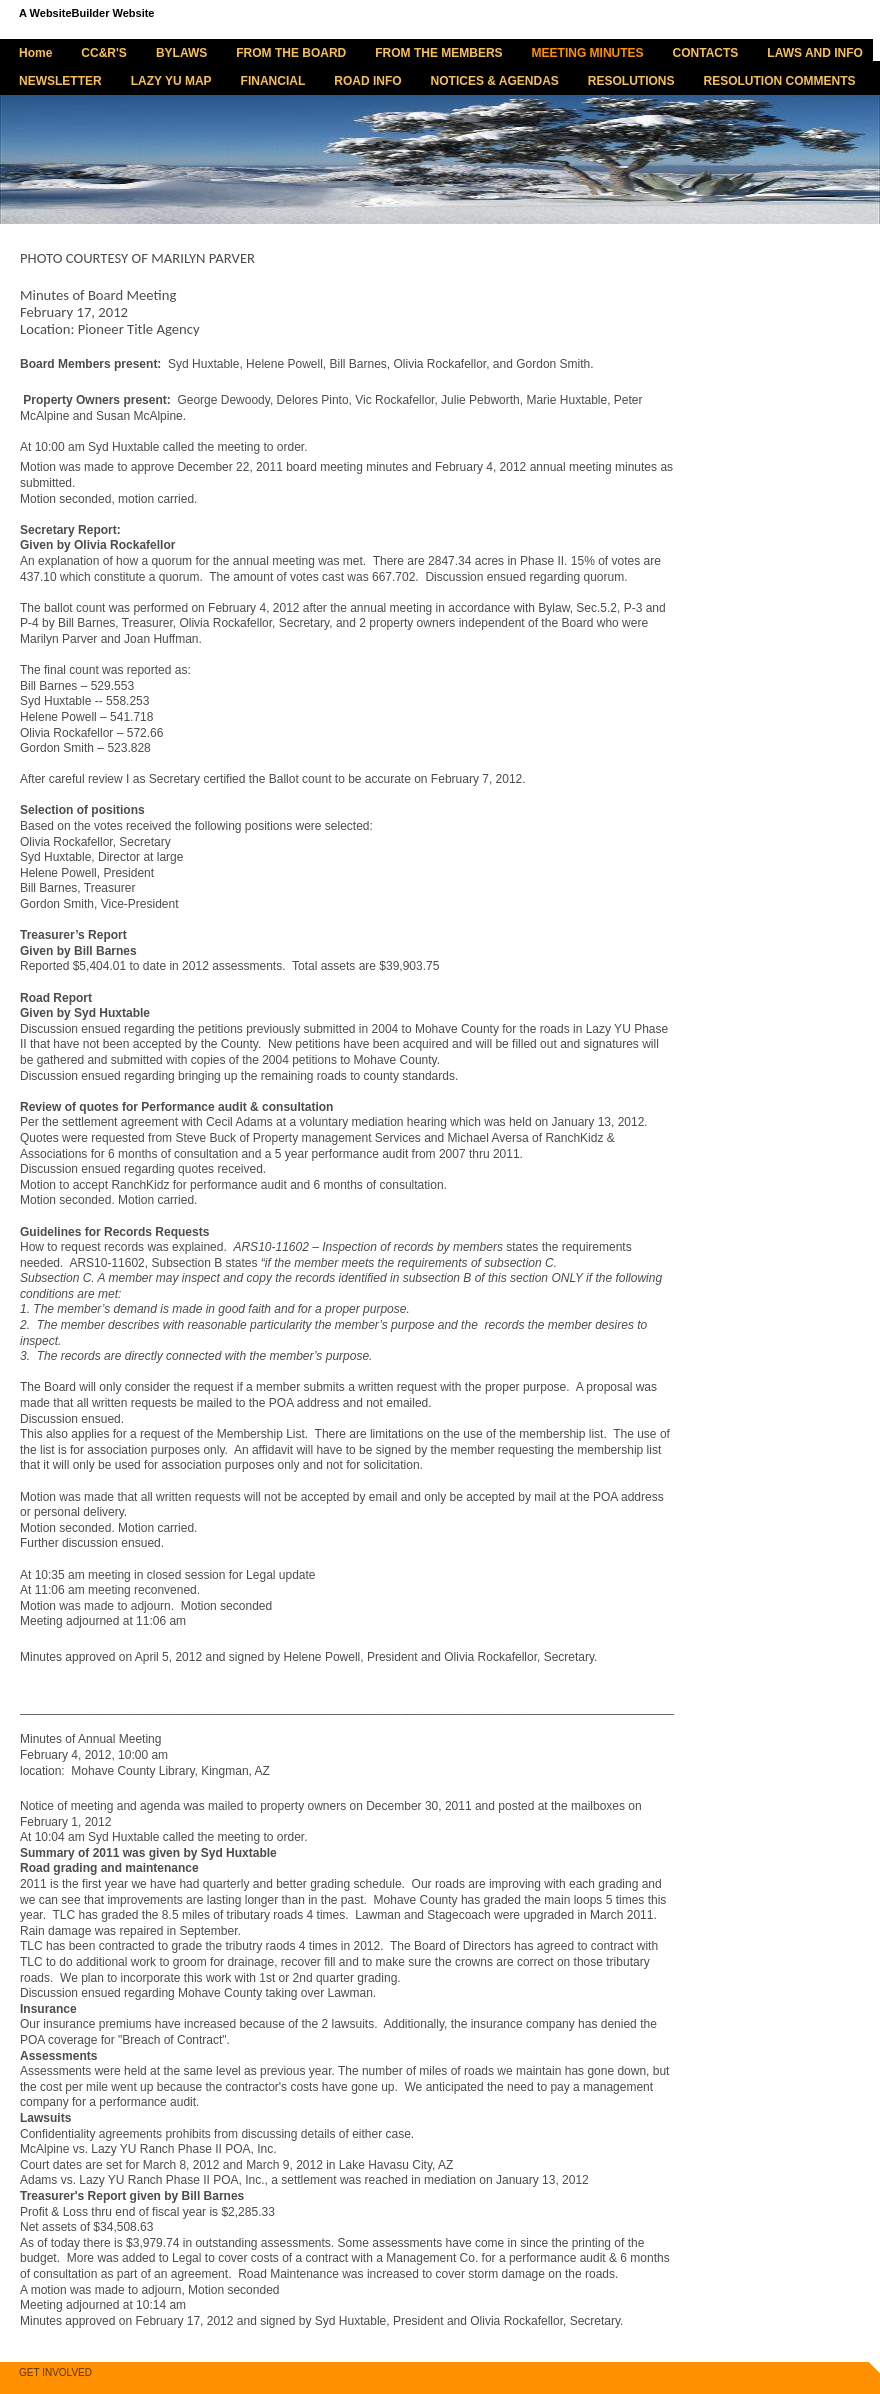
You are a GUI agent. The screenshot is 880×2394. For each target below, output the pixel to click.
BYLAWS (181, 53)
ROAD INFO (367, 81)
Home (35, 53)
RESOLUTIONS (631, 81)
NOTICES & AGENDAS (495, 81)
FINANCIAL (273, 81)
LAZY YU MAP (171, 81)
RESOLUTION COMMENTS (780, 81)
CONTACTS (706, 53)
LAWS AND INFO (815, 53)
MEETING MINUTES (588, 53)
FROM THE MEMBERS (438, 53)
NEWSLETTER (60, 81)
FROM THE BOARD (291, 53)
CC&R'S (104, 53)
